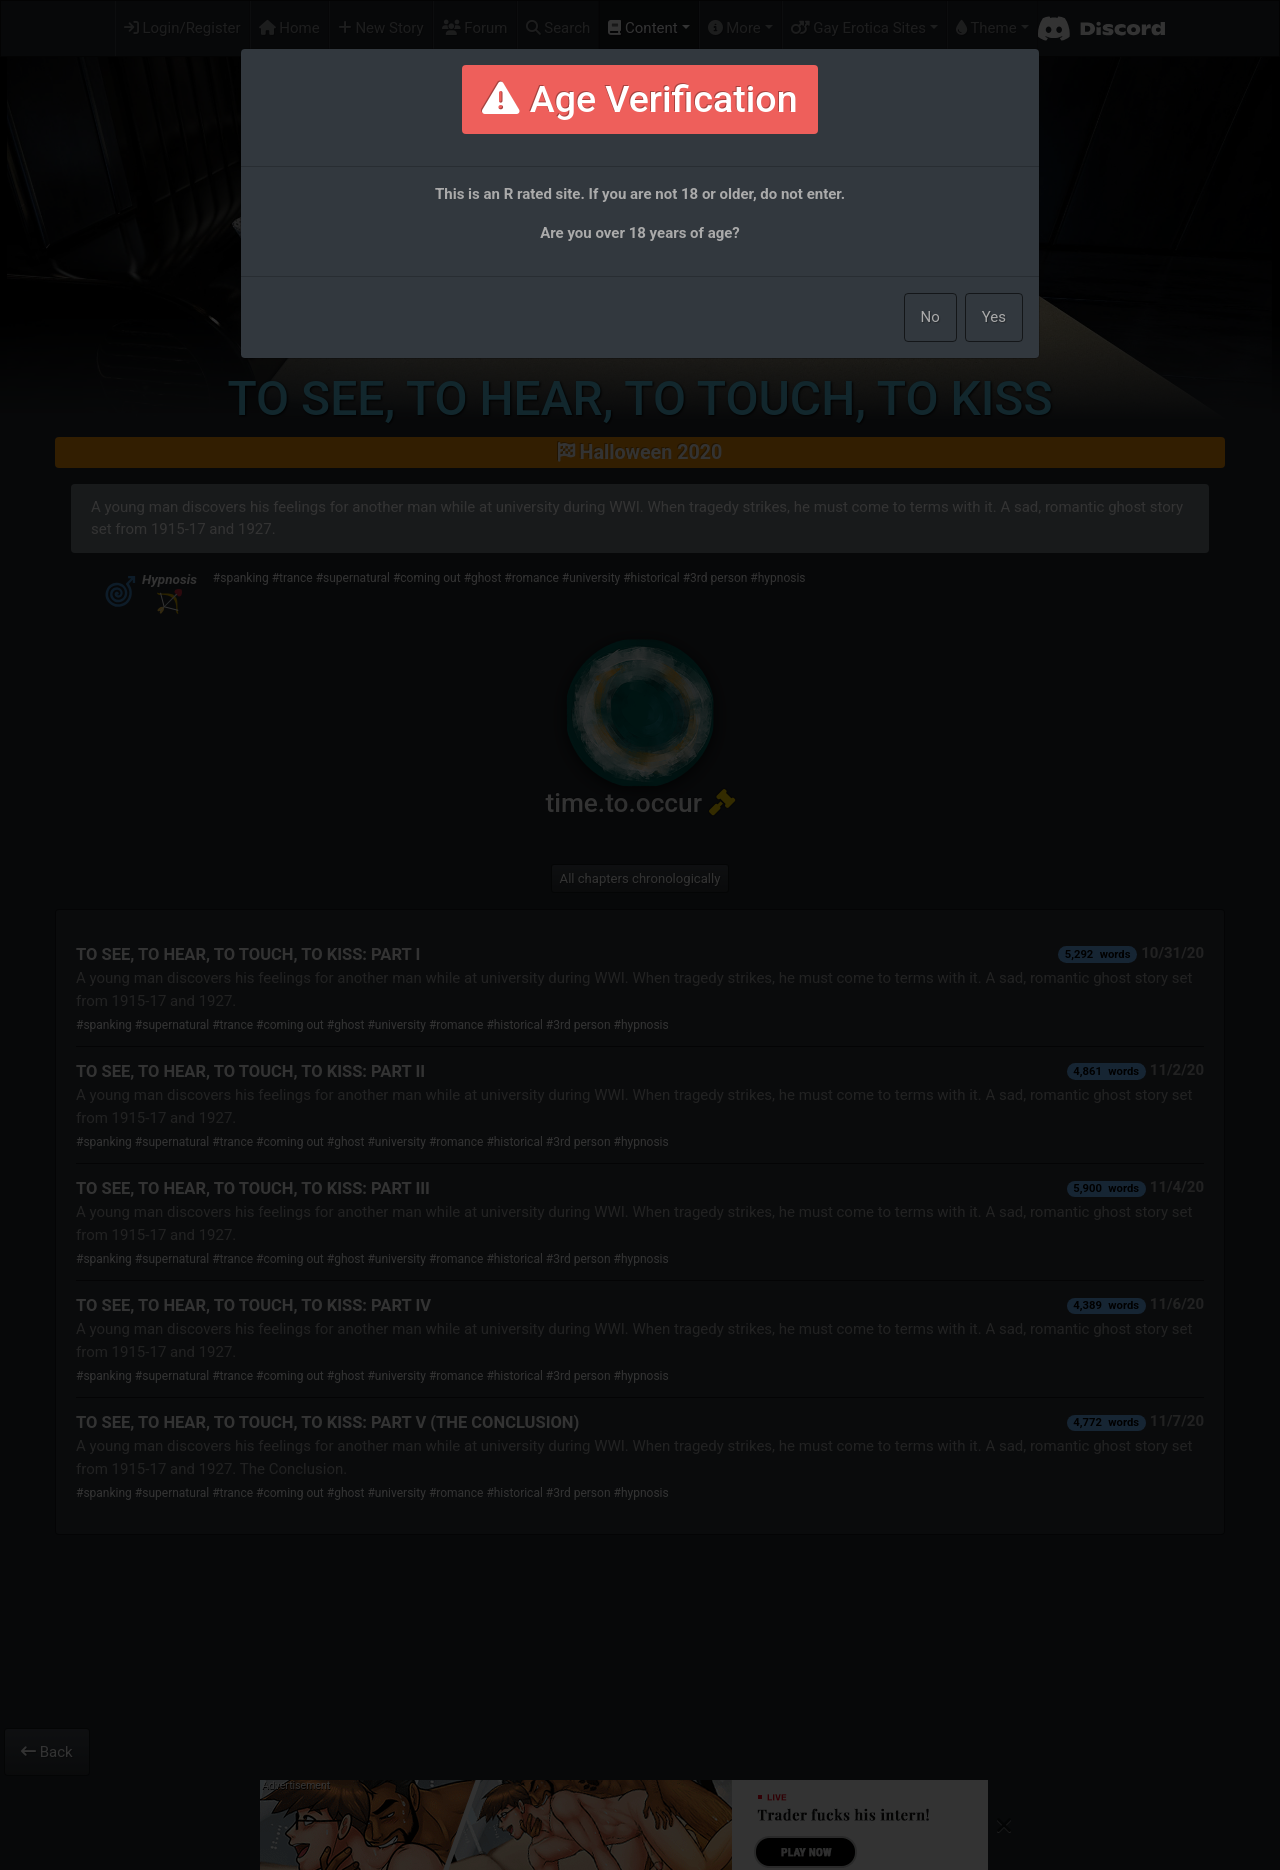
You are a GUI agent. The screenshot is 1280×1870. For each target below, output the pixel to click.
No (930, 317)
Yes (994, 317)
